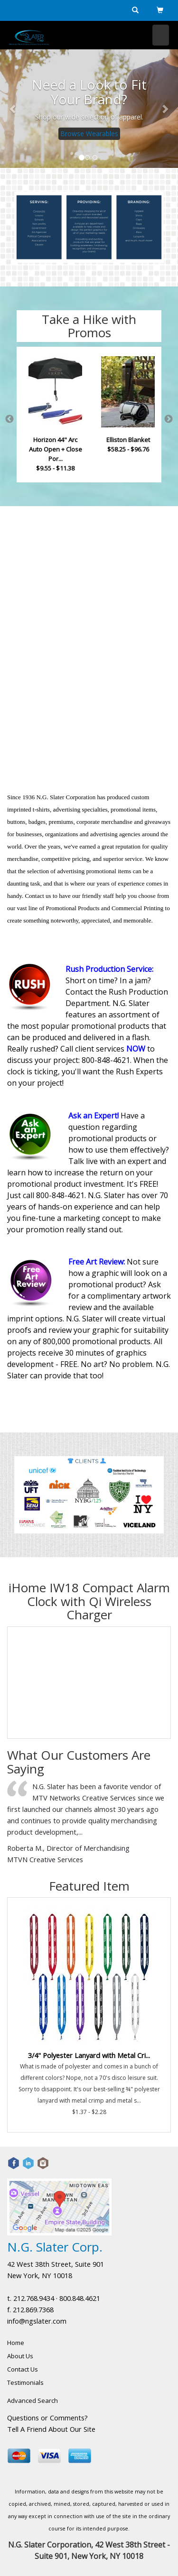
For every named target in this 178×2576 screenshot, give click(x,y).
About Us (20, 2356)
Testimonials (25, 2382)
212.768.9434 (33, 2298)
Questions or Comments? (47, 2417)
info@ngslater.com (36, 2321)
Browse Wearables (89, 133)
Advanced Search (32, 2400)
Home (15, 2342)
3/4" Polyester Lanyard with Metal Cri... (89, 2055)
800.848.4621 (79, 2298)
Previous (9, 419)
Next (168, 419)
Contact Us (22, 2369)
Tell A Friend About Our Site (51, 2429)
